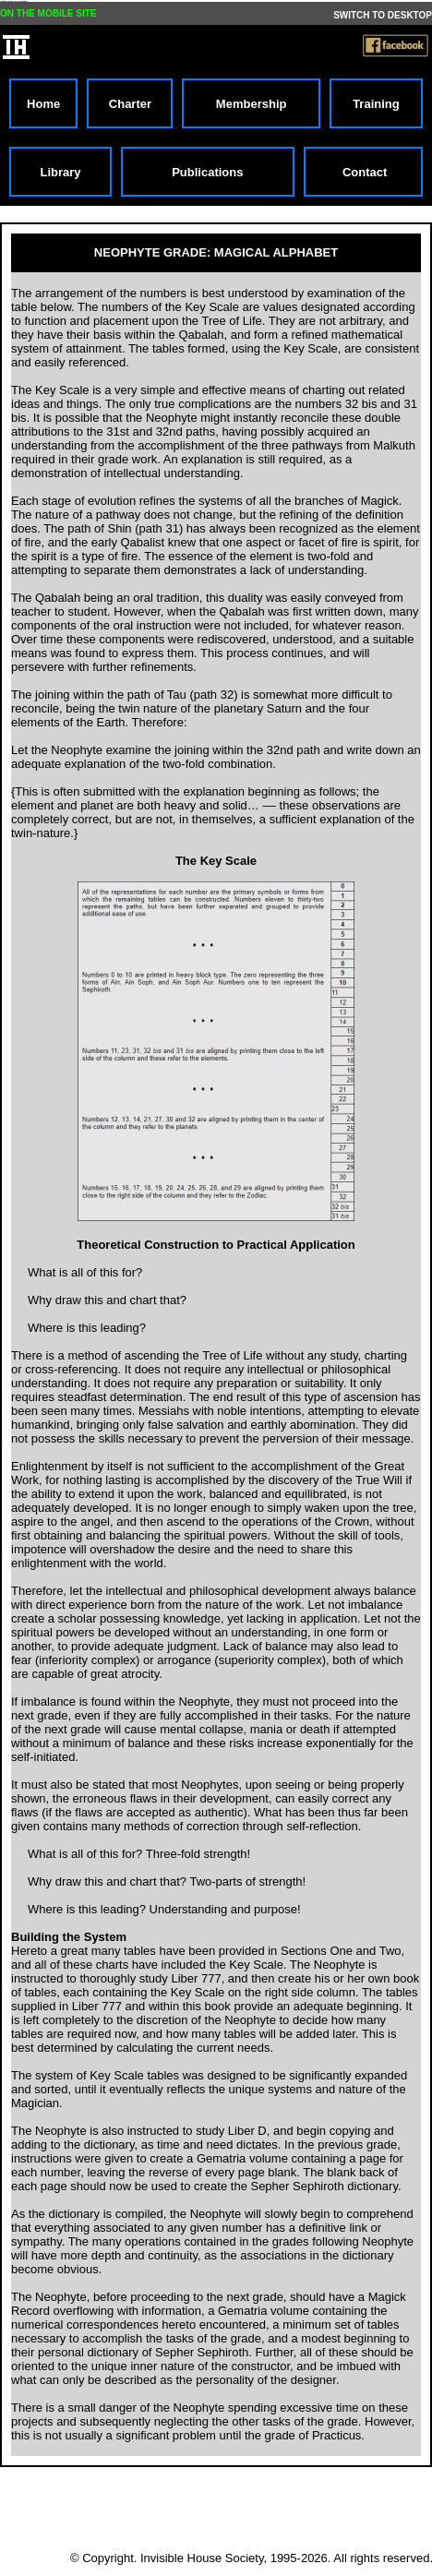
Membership (251, 104)
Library (60, 172)
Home (43, 104)
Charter (130, 104)
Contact (363, 172)
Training (376, 104)
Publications (207, 172)
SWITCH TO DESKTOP (382, 15)
